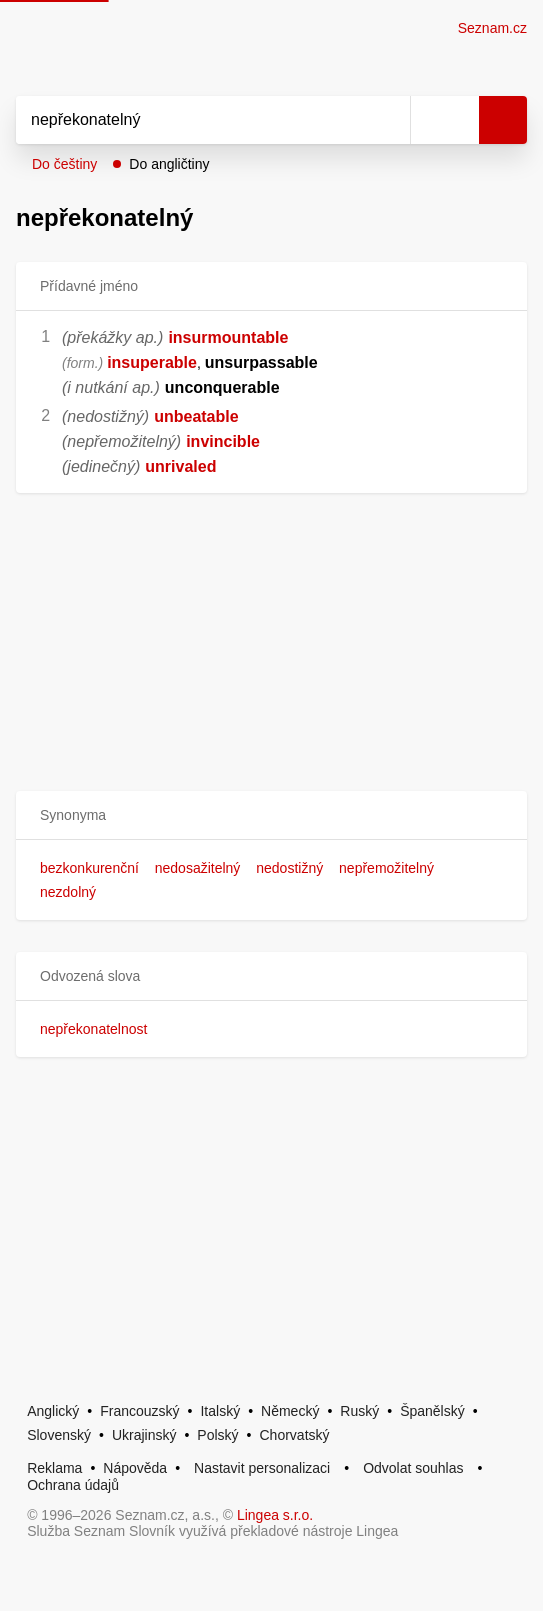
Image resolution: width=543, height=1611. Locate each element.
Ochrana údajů (73, 1485)
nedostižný (289, 868)
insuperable (152, 362)
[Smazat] (388, 120)
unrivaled (180, 466)
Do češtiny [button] (64, 164)
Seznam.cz (492, 28)
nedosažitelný (198, 868)
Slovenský (59, 1435)
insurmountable (228, 337)
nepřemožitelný (386, 868)
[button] (271, 815)
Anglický (53, 1411)
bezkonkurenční (89, 868)
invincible (223, 441)
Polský (217, 1435)
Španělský (432, 1411)
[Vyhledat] (191, 120)
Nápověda (135, 1468)
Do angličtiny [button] (169, 164)
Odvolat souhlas (413, 1468)
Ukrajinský (144, 1435)
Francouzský (139, 1411)
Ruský (359, 1411)
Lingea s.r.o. (275, 1515)
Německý (290, 1411)
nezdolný (68, 892)
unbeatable (196, 416)
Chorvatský (295, 1435)
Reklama (54, 1468)
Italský (220, 1411)
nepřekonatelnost (93, 1029)
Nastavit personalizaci (262, 1468)
